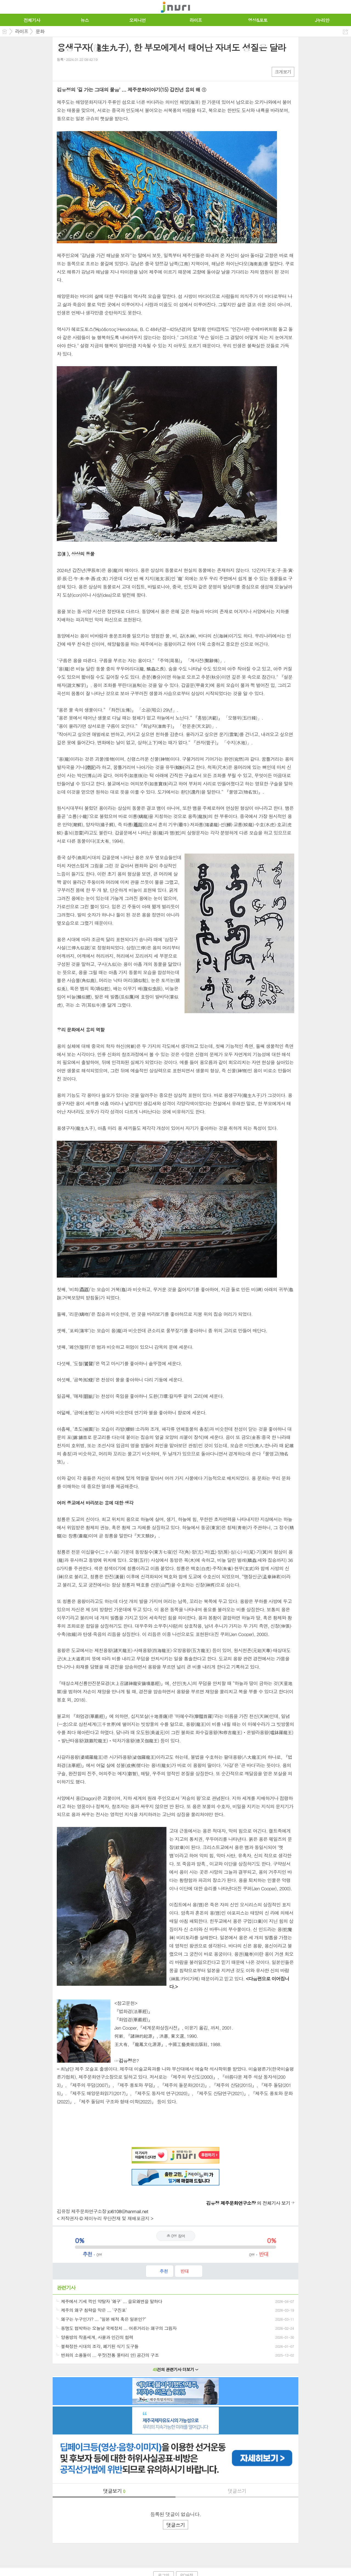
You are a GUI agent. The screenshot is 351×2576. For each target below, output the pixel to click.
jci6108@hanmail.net (127, 2211)
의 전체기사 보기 (248, 2203)
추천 (164, 2271)
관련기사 (66, 2287)
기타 (94, 71)
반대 (184, 2271)
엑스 (72, 71)
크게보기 (283, 72)
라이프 (21, 31)
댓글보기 (114, 2490)
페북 (61, 71)
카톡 (83, 71)
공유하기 (345, 32)
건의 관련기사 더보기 (176, 2369)
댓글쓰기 (237, 2490)
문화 (40, 31)
